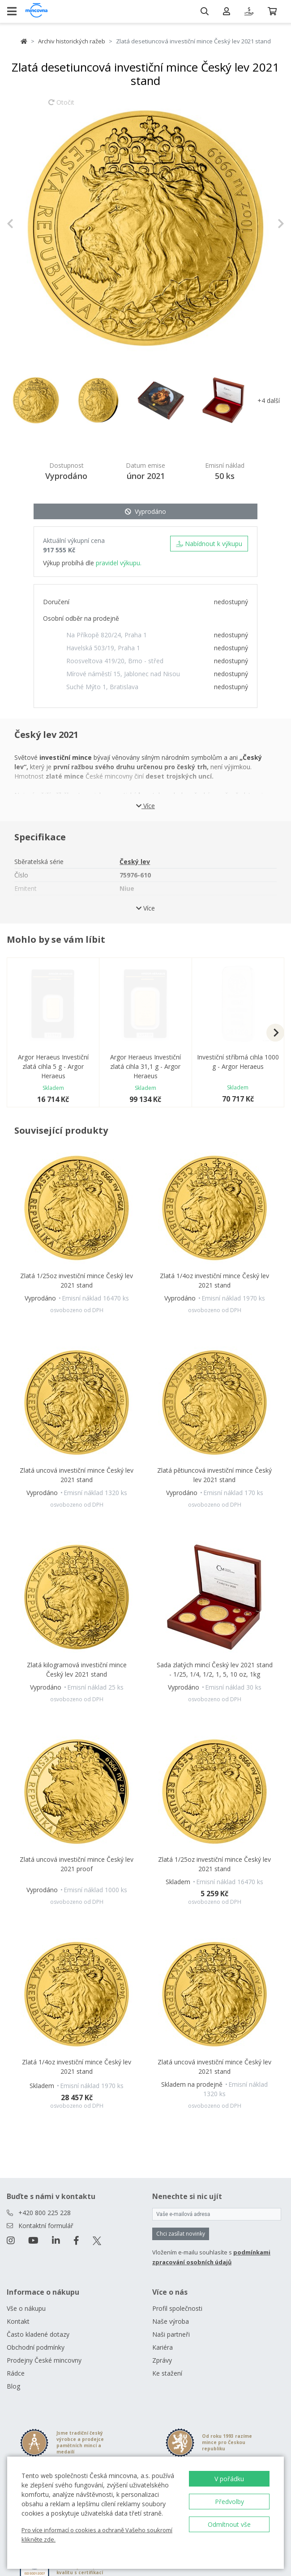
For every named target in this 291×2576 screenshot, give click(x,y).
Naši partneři (171, 2334)
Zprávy (162, 2360)
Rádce (16, 2373)
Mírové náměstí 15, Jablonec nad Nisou (123, 673)
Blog (13, 2386)
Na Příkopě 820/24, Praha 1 (106, 635)
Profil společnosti (177, 2308)
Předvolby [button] (229, 2501)
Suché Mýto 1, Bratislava (102, 686)
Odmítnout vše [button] (229, 2524)
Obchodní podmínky (35, 2347)
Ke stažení (167, 2373)
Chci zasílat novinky (180, 2233)
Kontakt (18, 2321)
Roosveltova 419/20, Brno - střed (114, 661)
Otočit (61, 106)
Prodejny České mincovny (44, 2360)
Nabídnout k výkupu (209, 543)
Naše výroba (170, 2321)
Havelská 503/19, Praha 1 (103, 648)
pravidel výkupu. (118, 563)
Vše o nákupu (26, 2308)
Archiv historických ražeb (71, 41)
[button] (27, 223)
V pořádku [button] (229, 2478)
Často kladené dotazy (38, 2334)
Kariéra (162, 2347)
